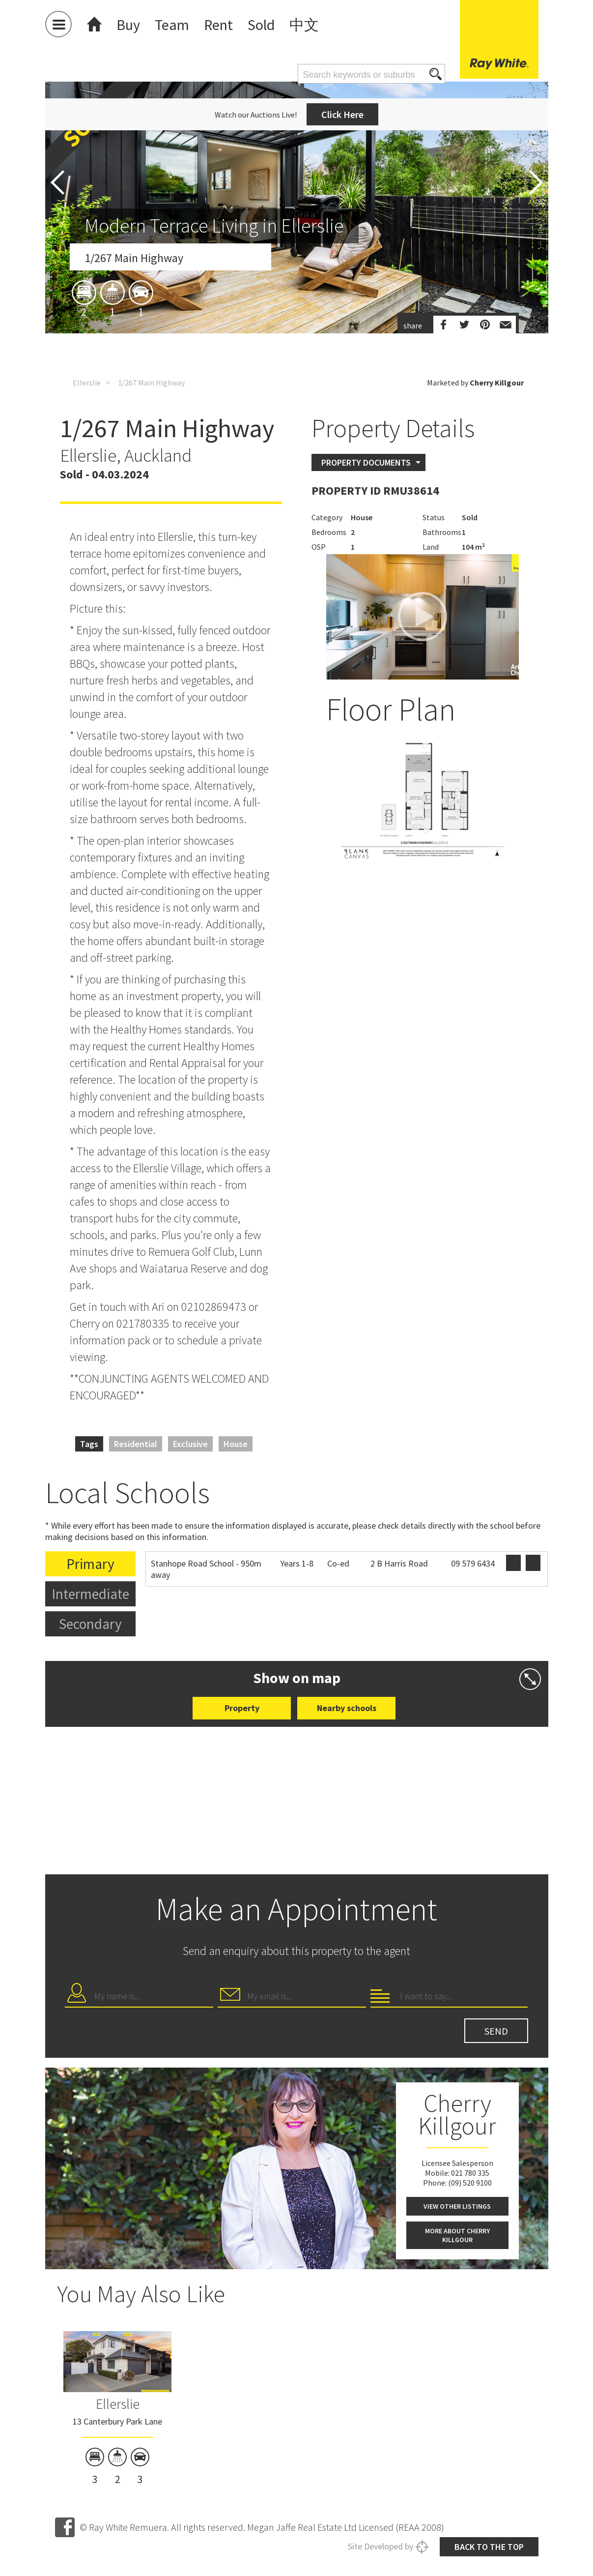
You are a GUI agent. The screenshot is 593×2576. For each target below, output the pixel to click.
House (236, 1444)
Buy (128, 24)
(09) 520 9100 (470, 2183)
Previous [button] (57, 182)
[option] (296, 296)
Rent (218, 24)
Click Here (342, 114)
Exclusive (190, 1444)
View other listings (457, 2206)
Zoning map (533, 1563)
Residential (135, 1444)
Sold (261, 24)
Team (172, 24)
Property (242, 1708)
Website (513, 1563)
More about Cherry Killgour (457, 2235)
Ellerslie (87, 382)
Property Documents (366, 462)
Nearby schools (346, 1708)
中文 (304, 24)
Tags (89, 1444)
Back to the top (489, 2546)
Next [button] (536, 182)
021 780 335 (470, 2173)
